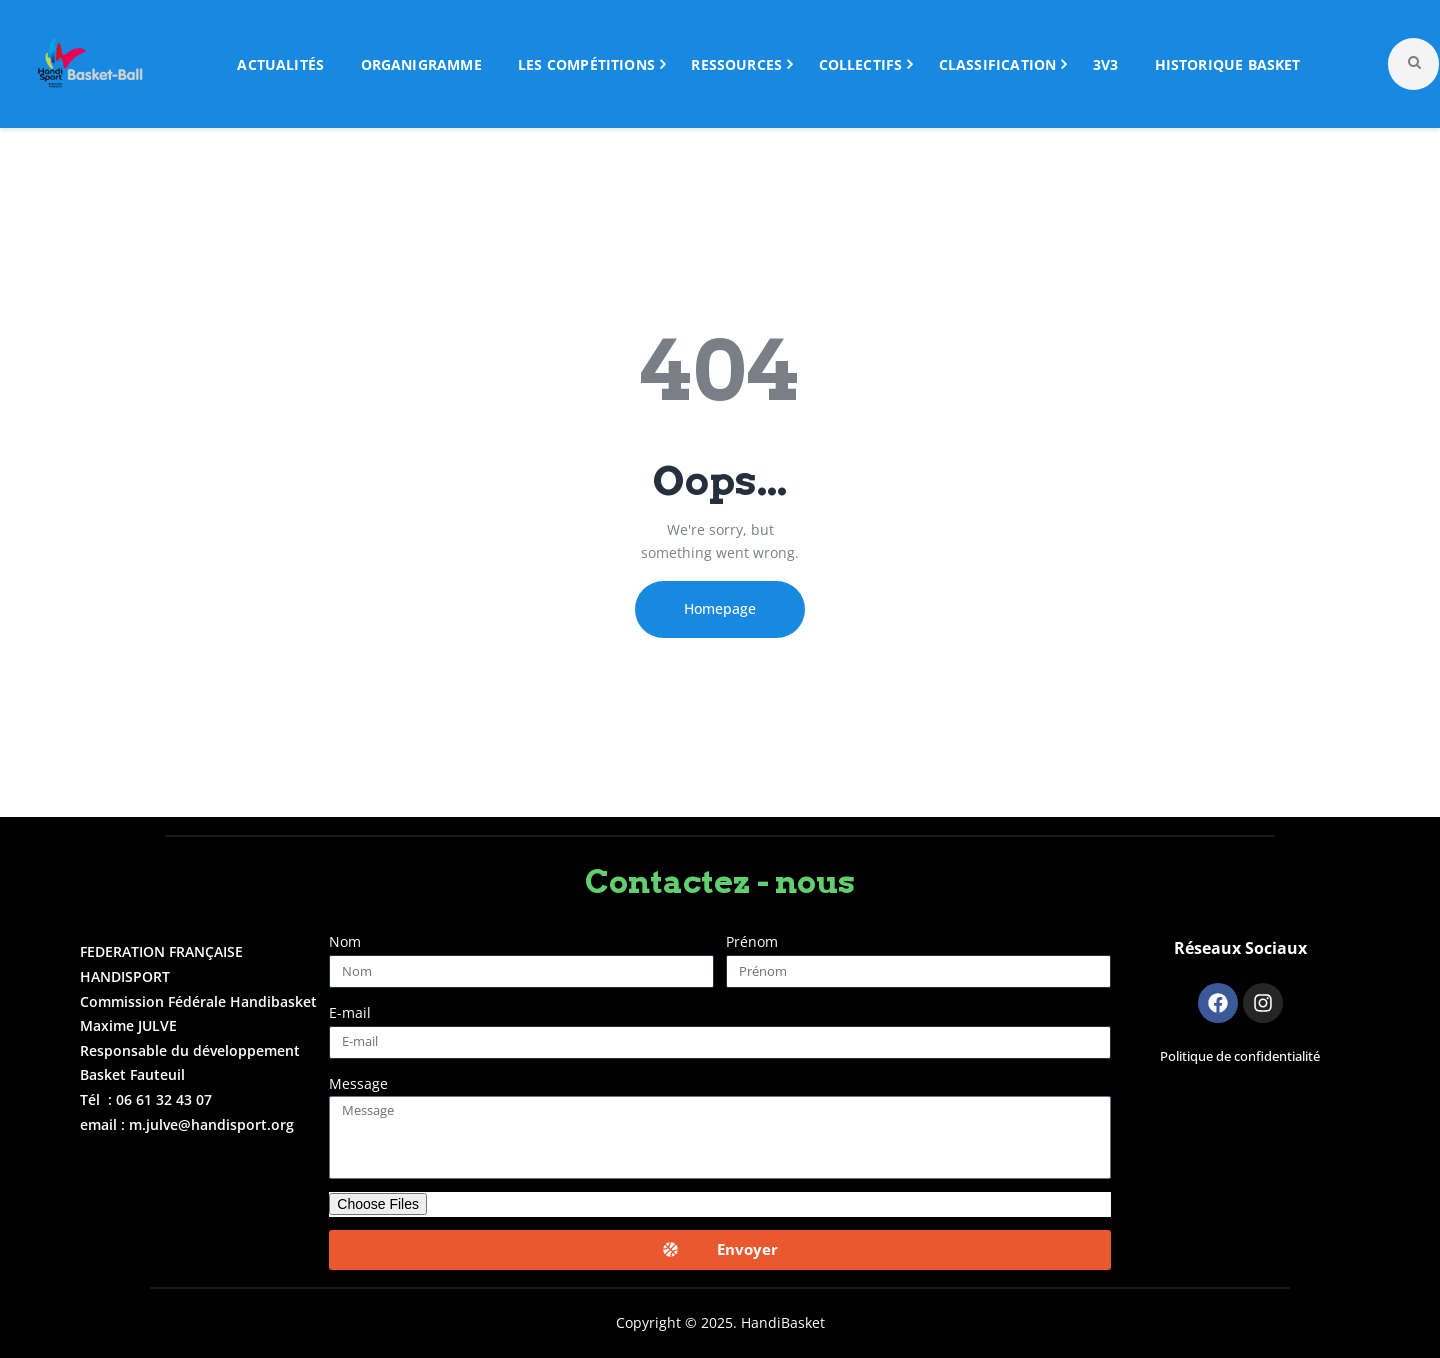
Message (358, 1083)
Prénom (752, 941)
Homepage (720, 608)
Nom (345, 941)
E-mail (350, 1012)
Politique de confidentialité (1240, 1056)
